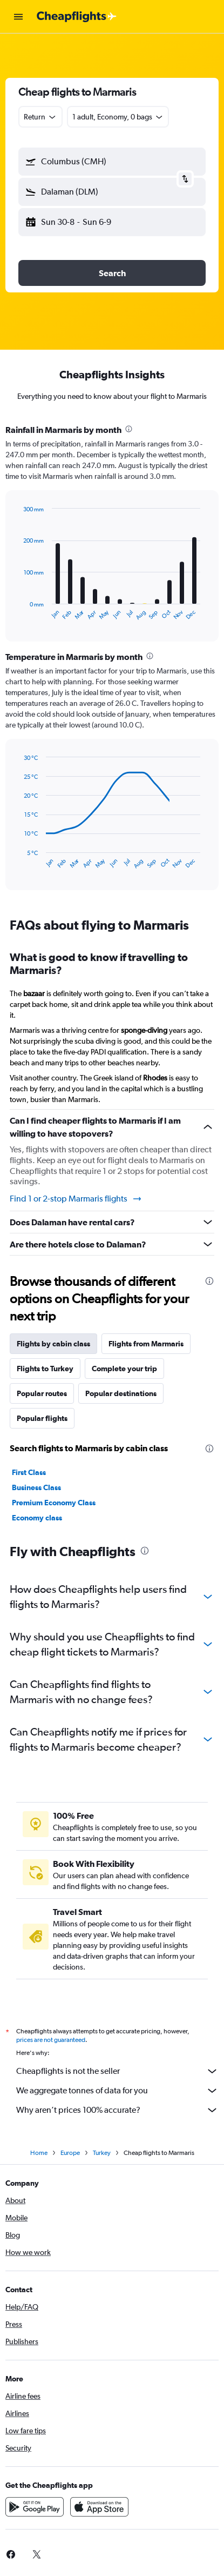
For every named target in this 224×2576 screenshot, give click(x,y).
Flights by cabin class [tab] (53, 1343)
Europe (70, 2153)
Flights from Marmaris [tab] (146, 1343)
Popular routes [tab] (42, 1393)
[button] (18, 17)
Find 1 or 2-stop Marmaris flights (76, 1198)
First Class (29, 1472)
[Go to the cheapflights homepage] (77, 16)
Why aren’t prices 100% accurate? (117, 2110)
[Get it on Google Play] (34, 2507)
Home (38, 2153)
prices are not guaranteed (50, 2040)
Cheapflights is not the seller (117, 2071)
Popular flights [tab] (42, 1418)
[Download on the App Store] (99, 2507)
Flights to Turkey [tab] (45, 1368)
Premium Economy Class (54, 1502)
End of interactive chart (18, 860)
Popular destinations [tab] (121, 1393)
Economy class (37, 1517)
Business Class (36, 1487)
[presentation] (129, 429)
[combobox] (40, 117)
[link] (37, 2554)
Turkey (102, 2153)
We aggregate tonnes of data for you (117, 2090)
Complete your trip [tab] (124, 1368)
